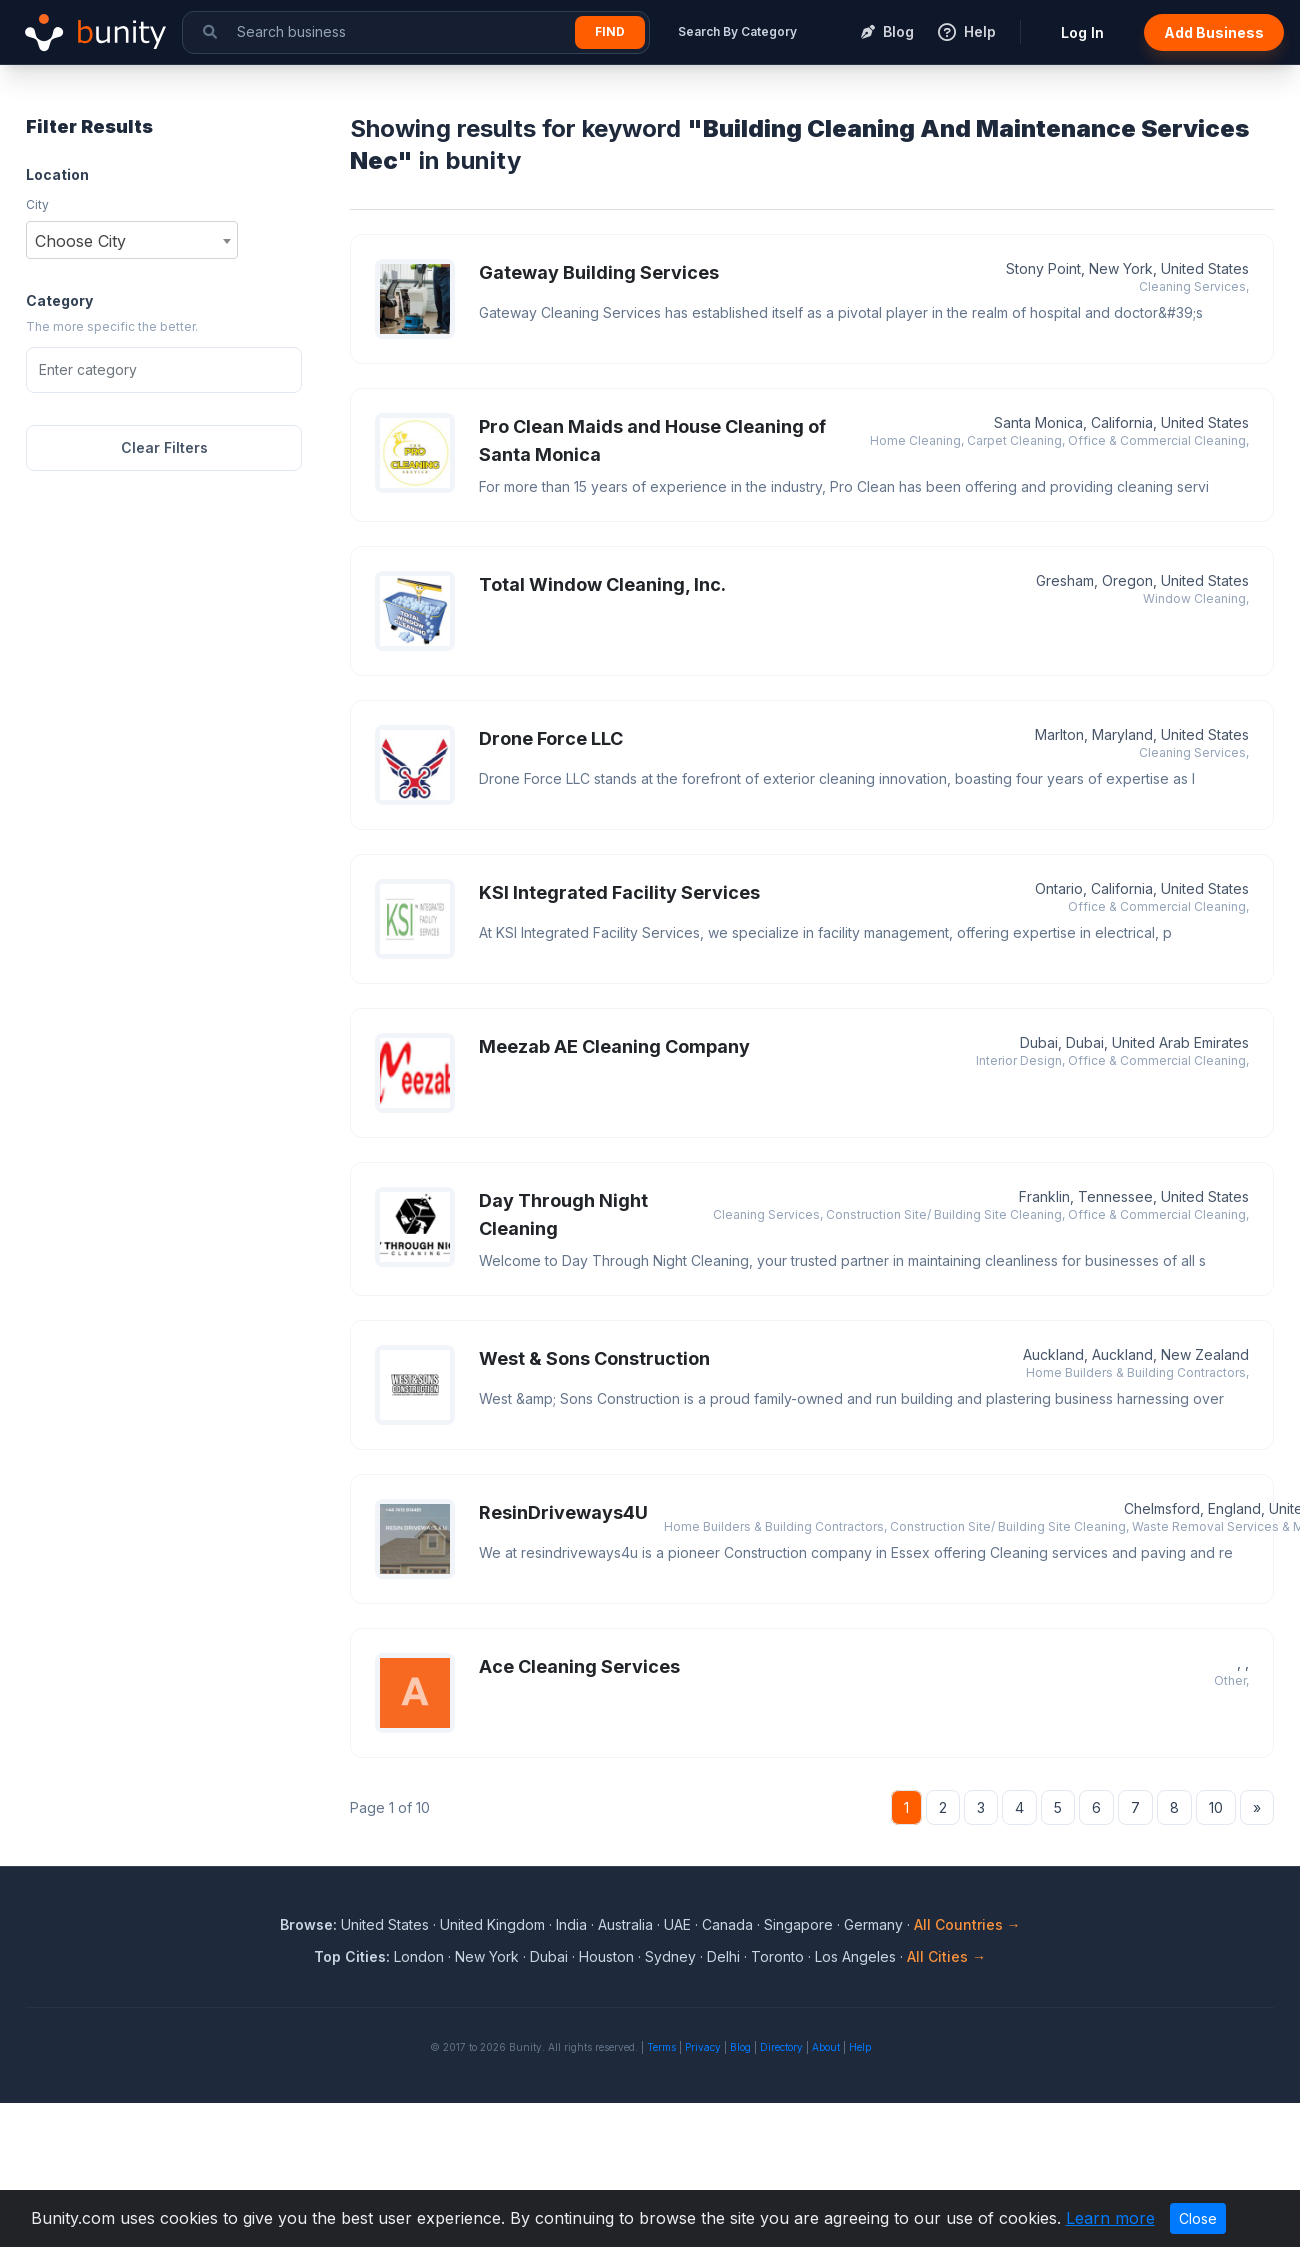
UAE (677, 1924)
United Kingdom (492, 1924)
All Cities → (946, 1956)
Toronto (777, 1956)
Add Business (1214, 32)
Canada (727, 1924)
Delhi (723, 1956)
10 (1216, 1807)
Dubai (549, 1956)
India (571, 1924)
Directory (781, 2047)
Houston (606, 1956)
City (37, 204)
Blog (740, 2047)
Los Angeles (855, 1956)
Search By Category (737, 31)
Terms (661, 2047)
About (826, 2047)
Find (610, 31)
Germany (873, 1924)
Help (860, 2047)
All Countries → (967, 1924)
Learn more (1110, 2218)
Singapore (798, 1924)
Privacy (703, 2047)
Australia (625, 1924)
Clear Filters (164, 447)
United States (385, 1924)
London (419, 1956)
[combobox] (132, 240)
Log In (1082, 32)
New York (487, 1956)
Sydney (670, 1956)
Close (1198, 2218)
